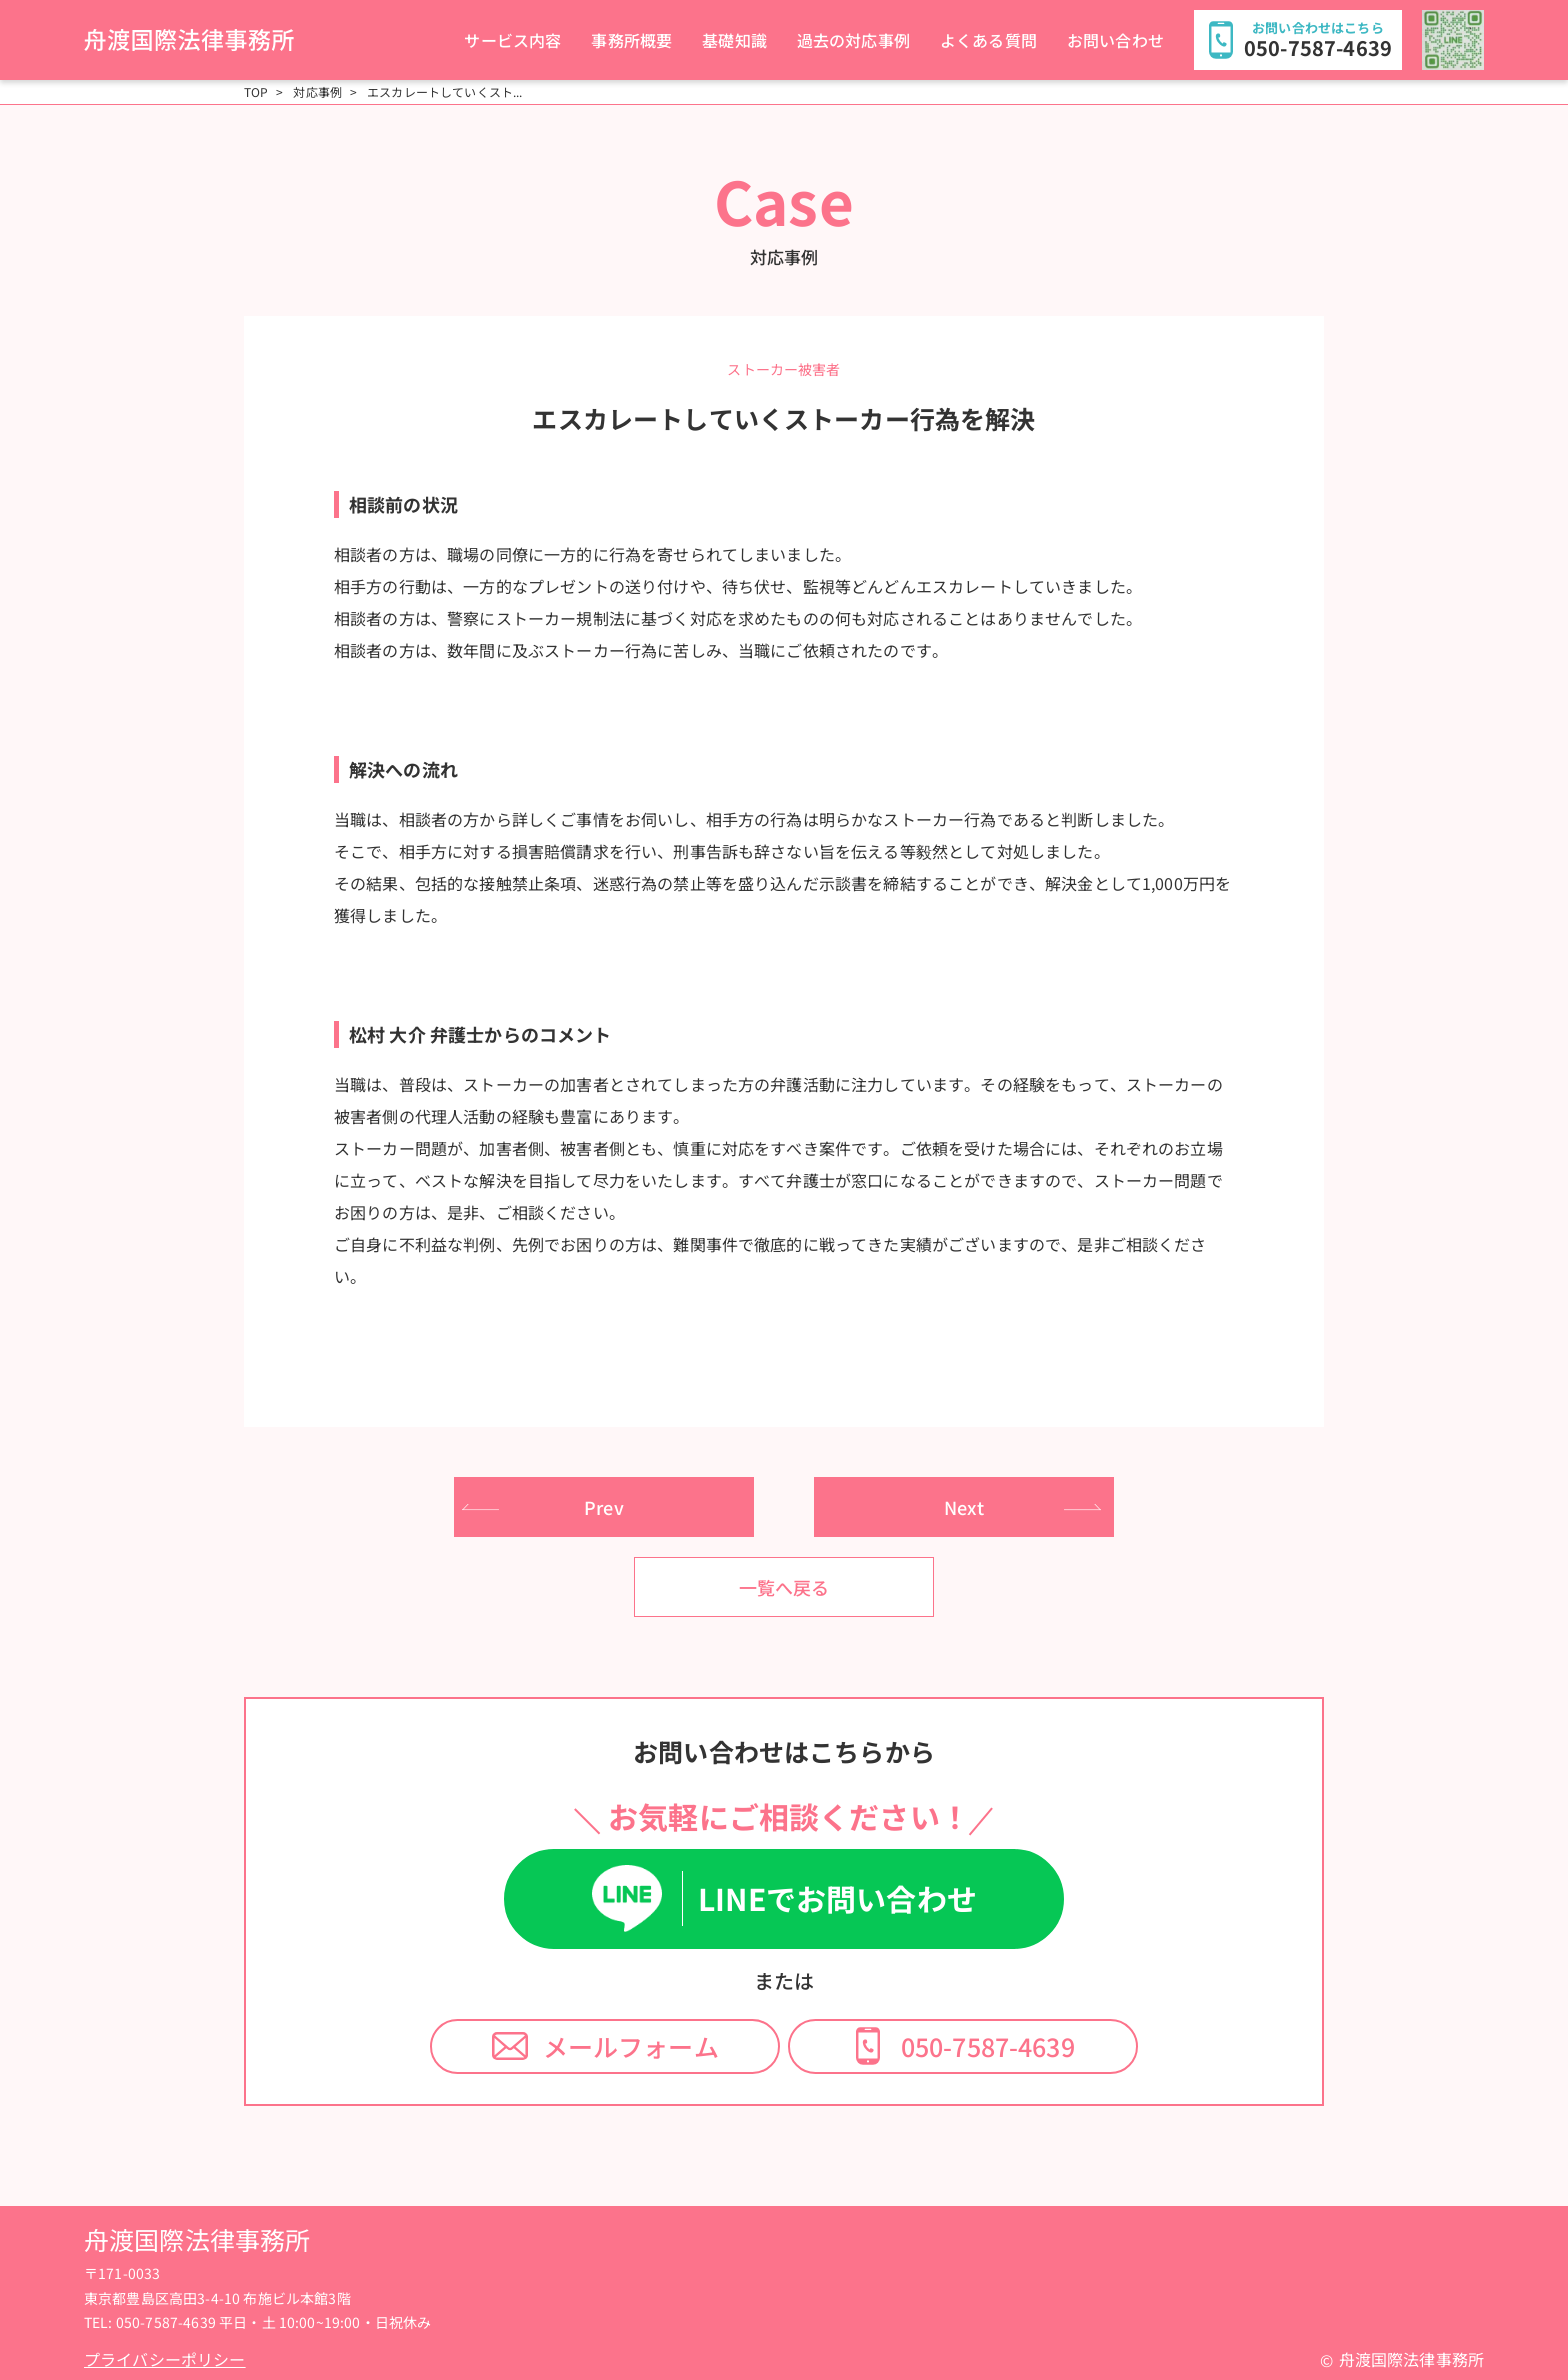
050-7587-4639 (988, 2046)
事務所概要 (631, 40)
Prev (604, 1507)
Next (964, 1507)
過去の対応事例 (853, 40)
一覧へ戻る (784, 1587)
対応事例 (317, 92)
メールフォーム (631, 2046)
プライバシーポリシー (165, 2359)
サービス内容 (512, 40)
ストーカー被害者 (783, 369)
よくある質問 (988, 40)
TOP (256, 92)
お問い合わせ (1115, 40)
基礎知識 (734, 40)
